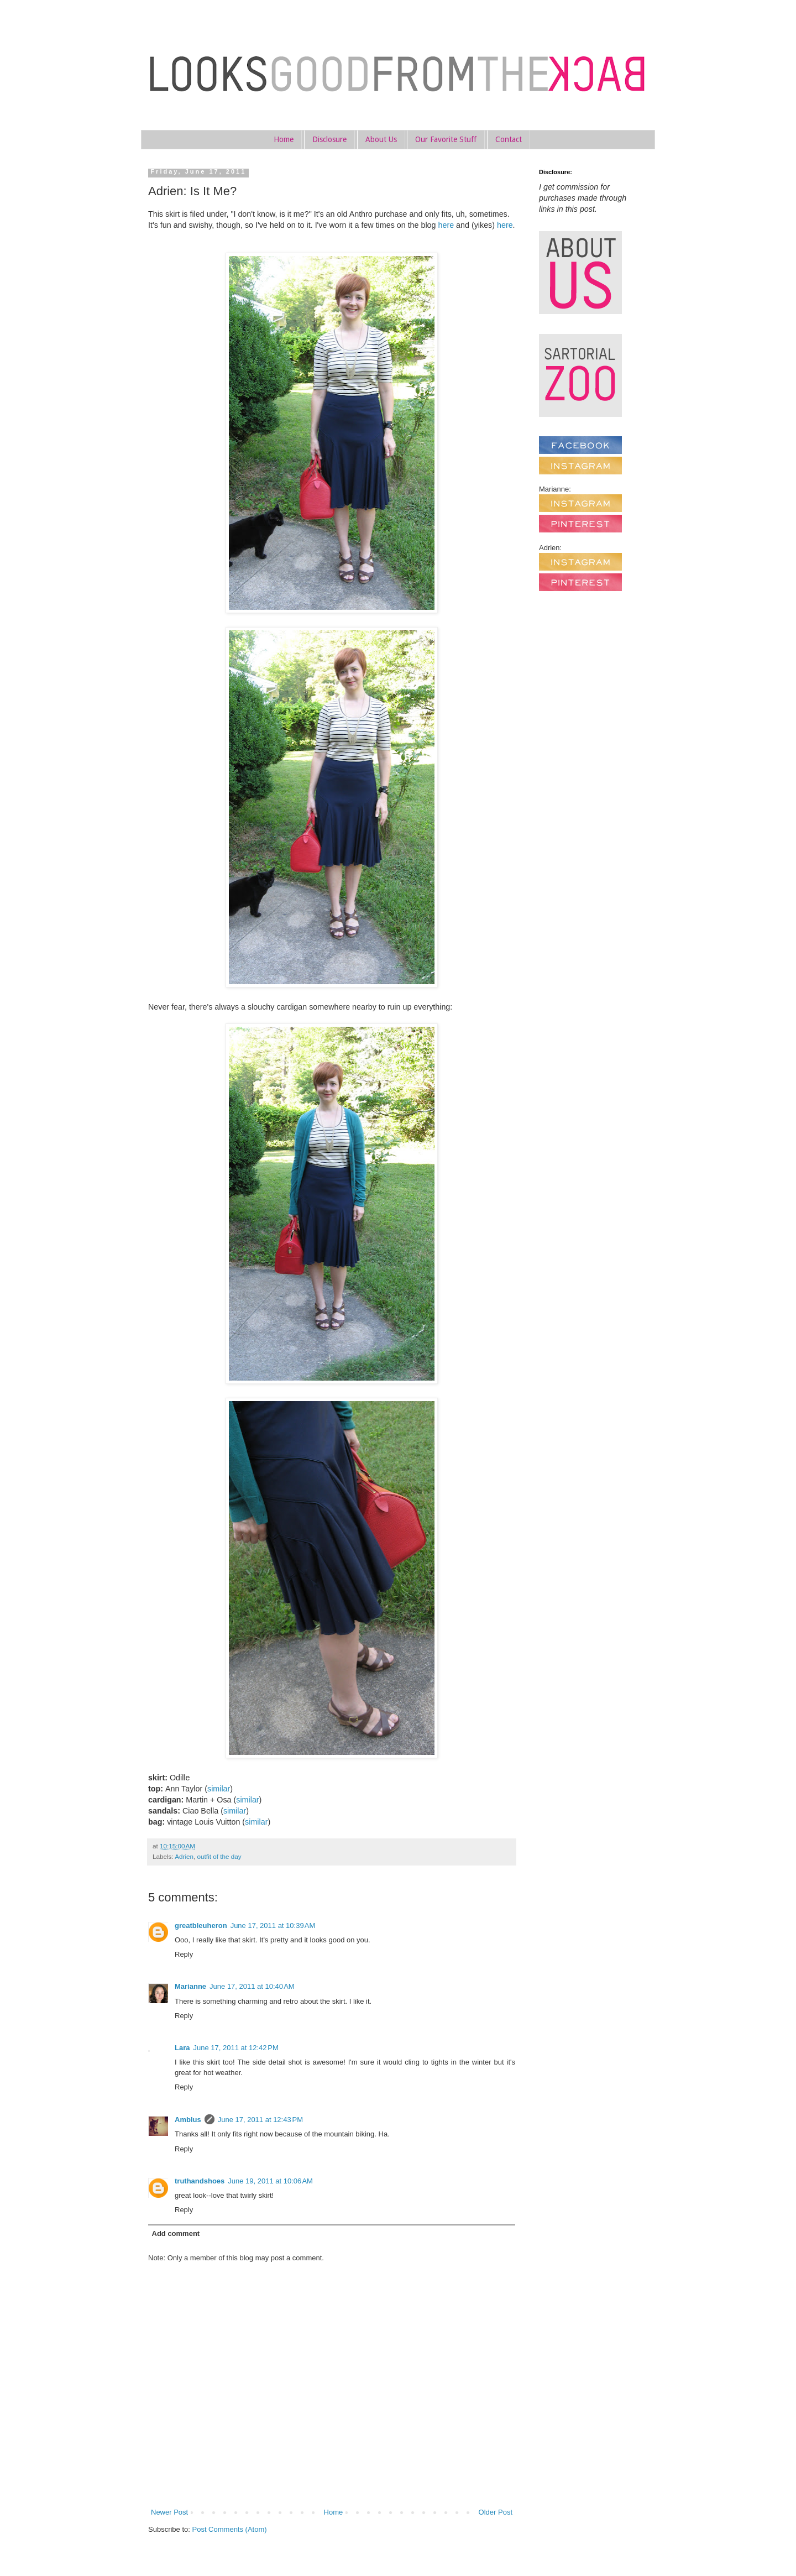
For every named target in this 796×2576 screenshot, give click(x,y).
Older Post (495, 2512)
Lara (182, 2048)
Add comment (176, 2233)
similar (218, 1788)
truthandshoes (199, 2181)
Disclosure (329, 139)
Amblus (188, 2119)
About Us (381, 139)
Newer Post (169, 2512)
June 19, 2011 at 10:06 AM (270, 2181)
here (446, 225)
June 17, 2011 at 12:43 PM (260, 2119)
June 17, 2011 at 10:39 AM (273, 1925)
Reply (184, 1954)
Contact (508, 139)
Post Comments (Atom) (229, 2529)
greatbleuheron (201, 1925)
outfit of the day (219, 1856)
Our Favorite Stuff (445, 139)
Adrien (184, 1856)
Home (284, 139)
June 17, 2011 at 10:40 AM (252, 1986)
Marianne (190, 1986)
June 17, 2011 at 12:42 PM (235, 2048)
